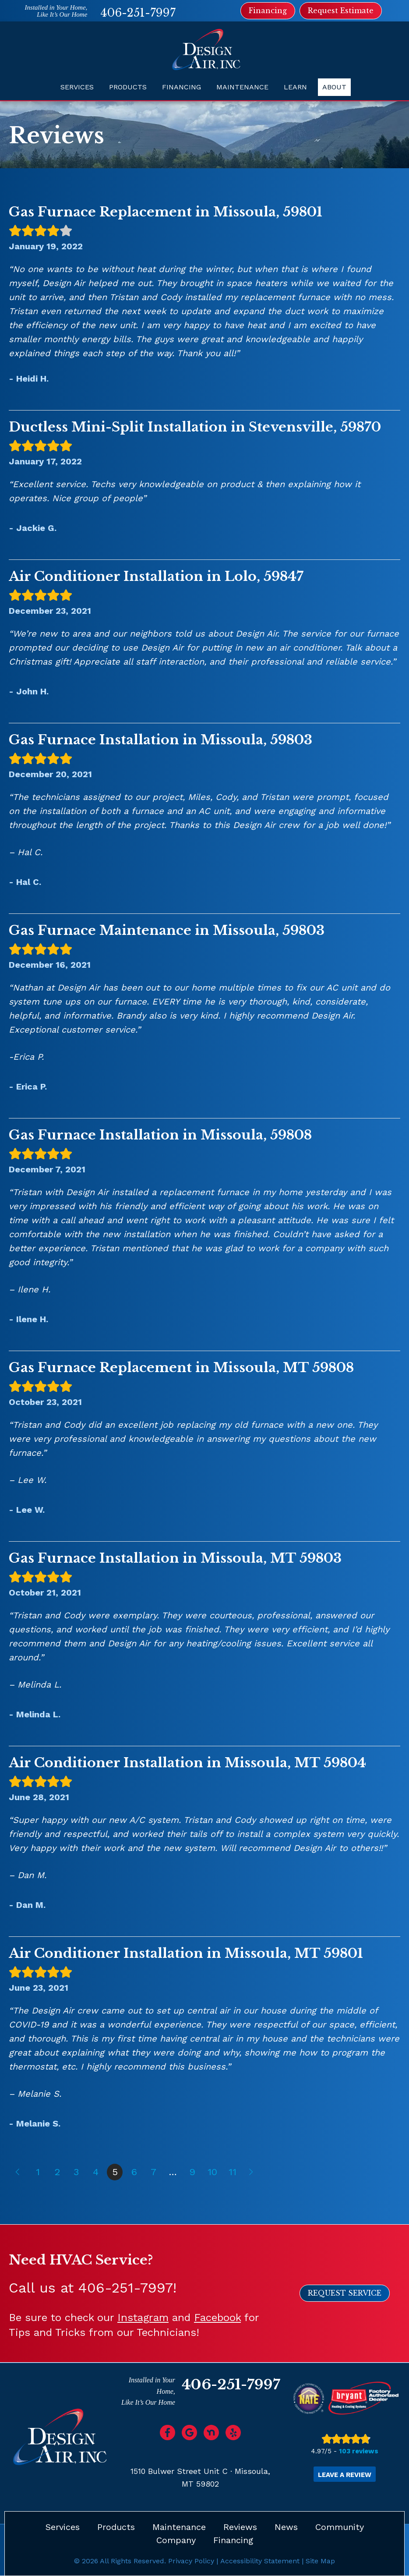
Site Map (320, 2561)
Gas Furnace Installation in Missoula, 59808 (160, 1135)
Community (339, 2527)
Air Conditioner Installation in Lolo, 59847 (156, 576)
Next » (252, 2172)
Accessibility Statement (260, 2561)
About (334, 87)
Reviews (240, 2527)
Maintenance (242, 87)
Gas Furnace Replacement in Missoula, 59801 (165, 212)
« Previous (17, 2172)
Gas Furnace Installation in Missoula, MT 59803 (175, 1558)
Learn (295, 87)
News (286, 2527)
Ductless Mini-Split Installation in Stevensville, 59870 (195, 427)
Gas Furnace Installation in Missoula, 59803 (160, 740)
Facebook (217, 2317)
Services (77, 87)
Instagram (143, 2317)
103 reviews (358, 2451)
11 (232, 2171)
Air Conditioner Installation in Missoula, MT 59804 (187, 1763)
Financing (181, 87)
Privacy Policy (191, 2561)
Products (128, 87)
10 (212, 2171)
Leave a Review (344, 2475)
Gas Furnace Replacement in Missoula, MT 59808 (181, 1367)
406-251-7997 (138, 13)
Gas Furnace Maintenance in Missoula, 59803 (166, 930)
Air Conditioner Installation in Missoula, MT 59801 (186, 1953)
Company (176, 2540)
